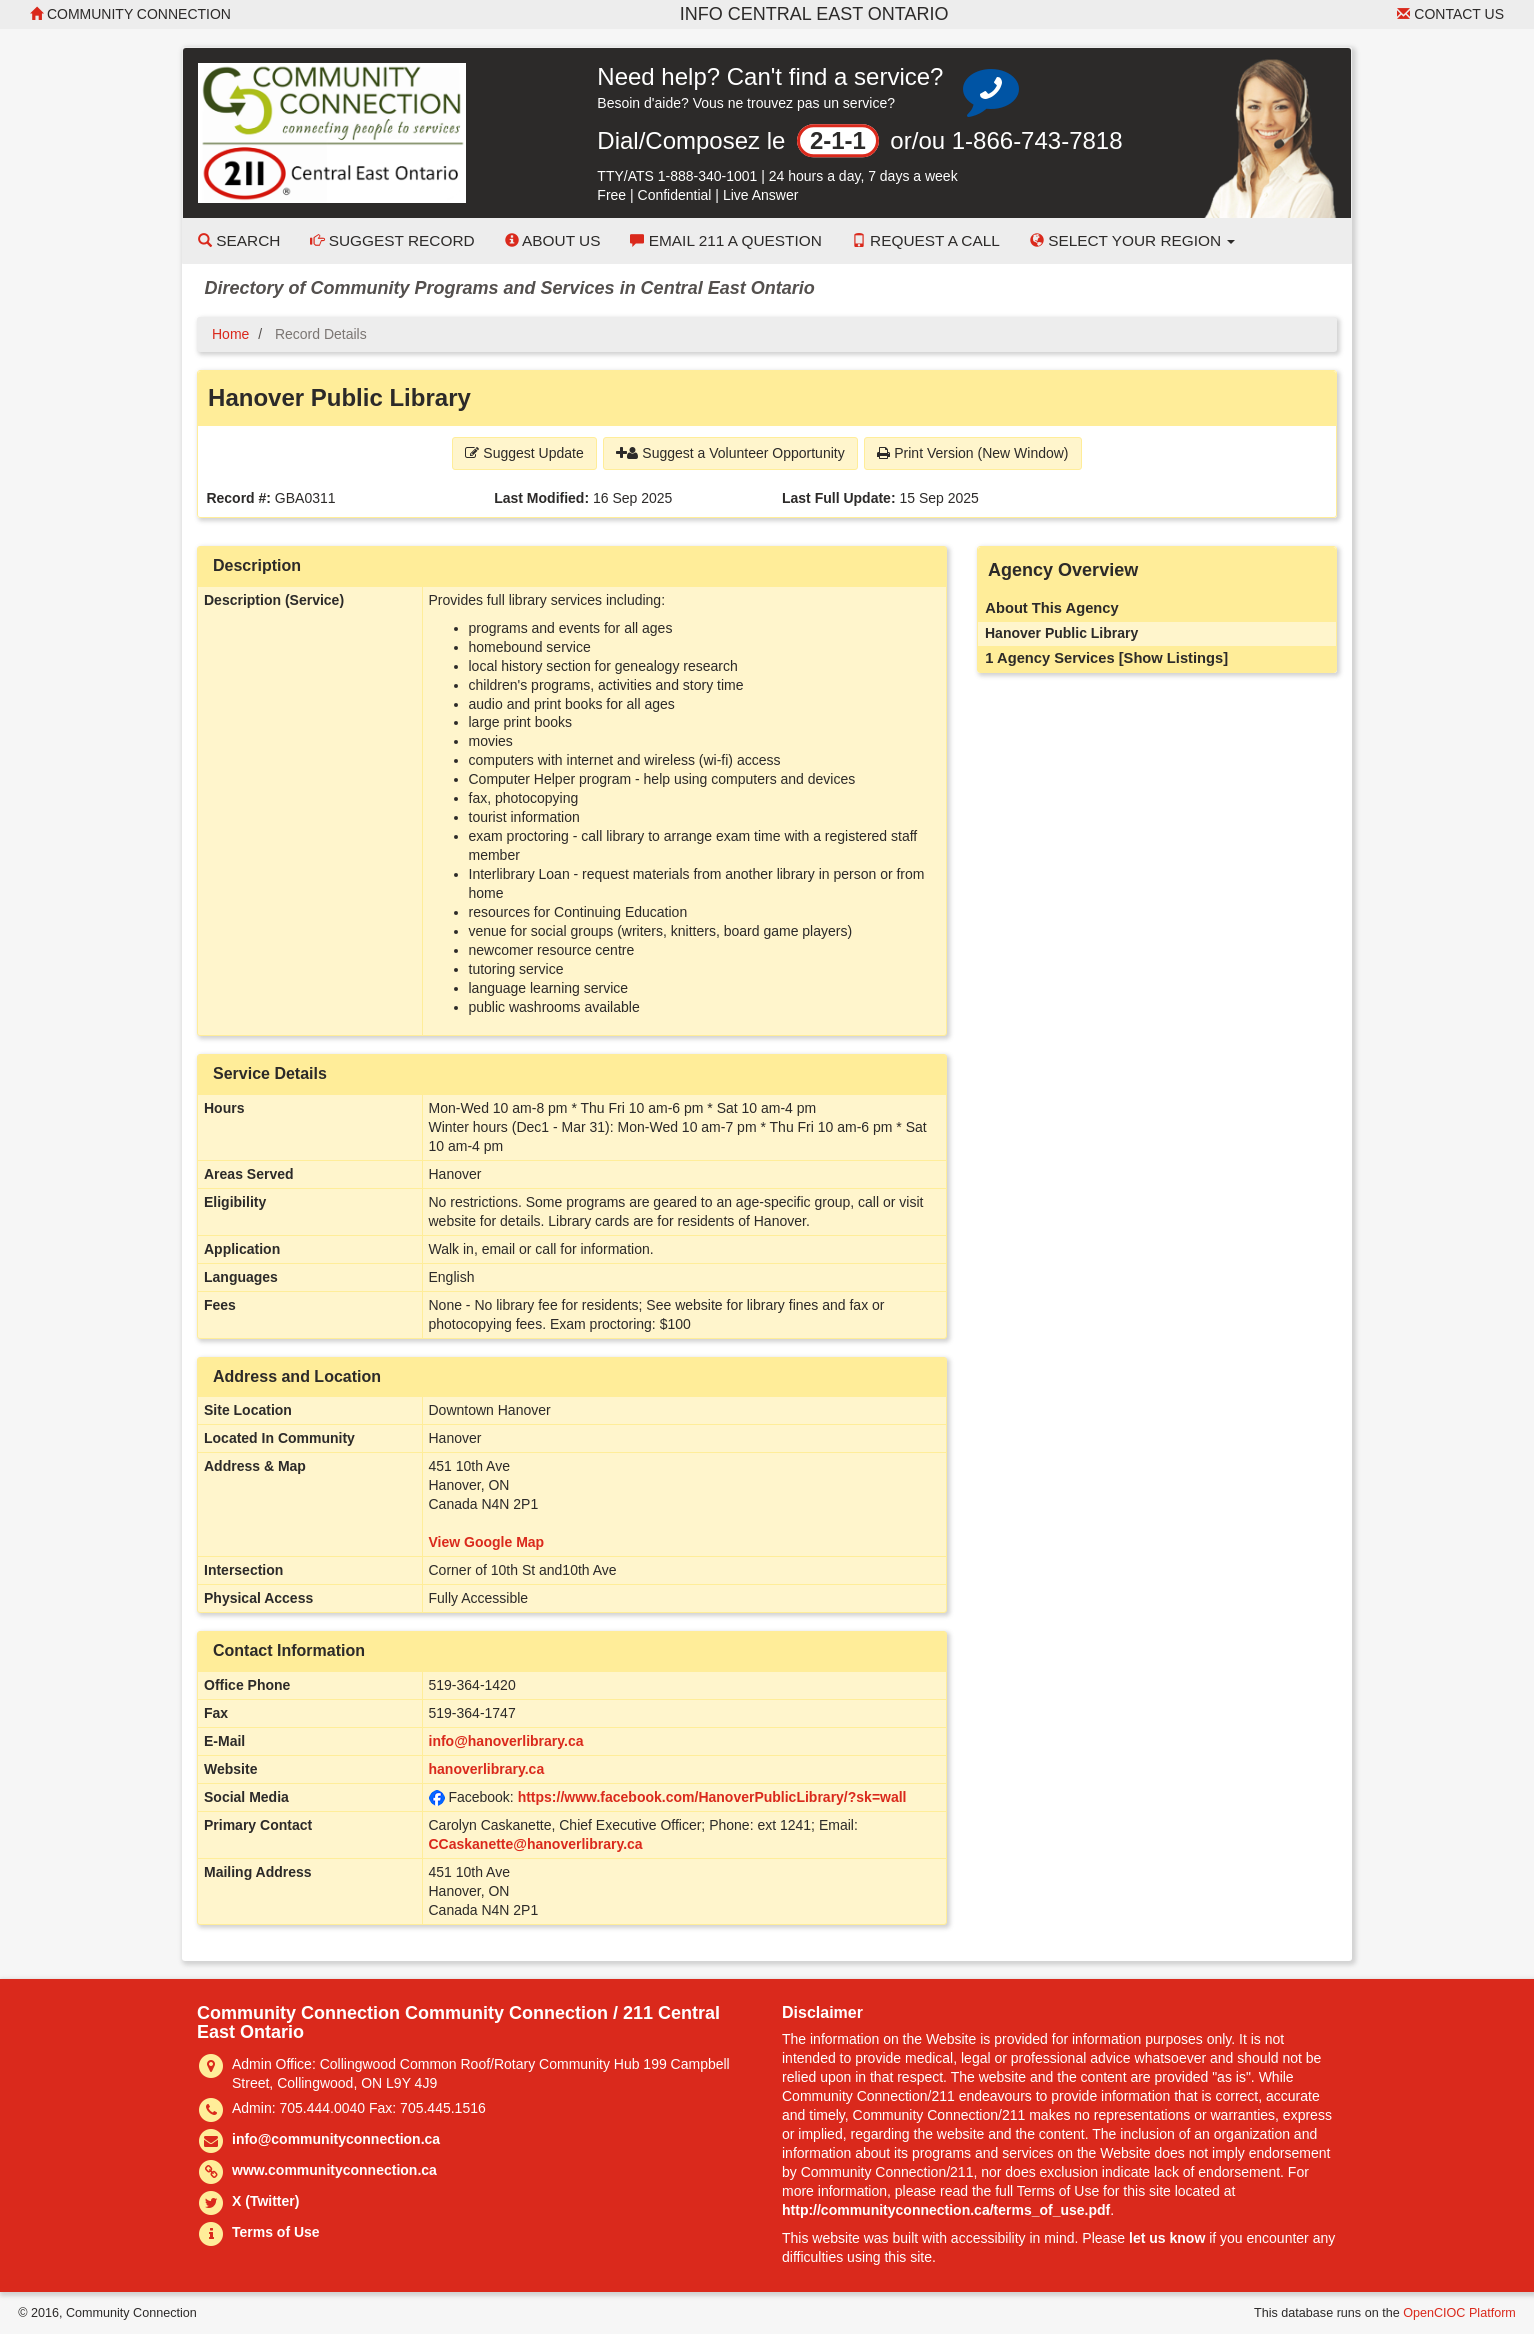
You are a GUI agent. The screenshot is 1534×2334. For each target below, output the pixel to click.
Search (239, 240)
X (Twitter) (265, 2201)
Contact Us (1450, 14)
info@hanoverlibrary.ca (506, 1741)
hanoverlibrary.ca (487, 1769)
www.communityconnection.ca (334, 2170)
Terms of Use (276, 2232)
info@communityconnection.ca (336, 2139)
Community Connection (130, 14)
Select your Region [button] (1133, 240)
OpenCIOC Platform (1459, 2313)
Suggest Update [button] (524, 453)
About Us (553, 240)
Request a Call (926, 240)
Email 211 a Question (725, 240)
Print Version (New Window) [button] (972, 453)
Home (230, 334)
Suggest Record (392, 240)
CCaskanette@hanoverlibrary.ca (536, 1844)
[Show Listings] (1173, 658)
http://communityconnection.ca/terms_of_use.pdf (946, 2210)
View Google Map (487, 1542)
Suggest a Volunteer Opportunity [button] (730, 453)
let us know (1167, 2238)
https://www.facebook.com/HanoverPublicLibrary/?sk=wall (712, 1797)
